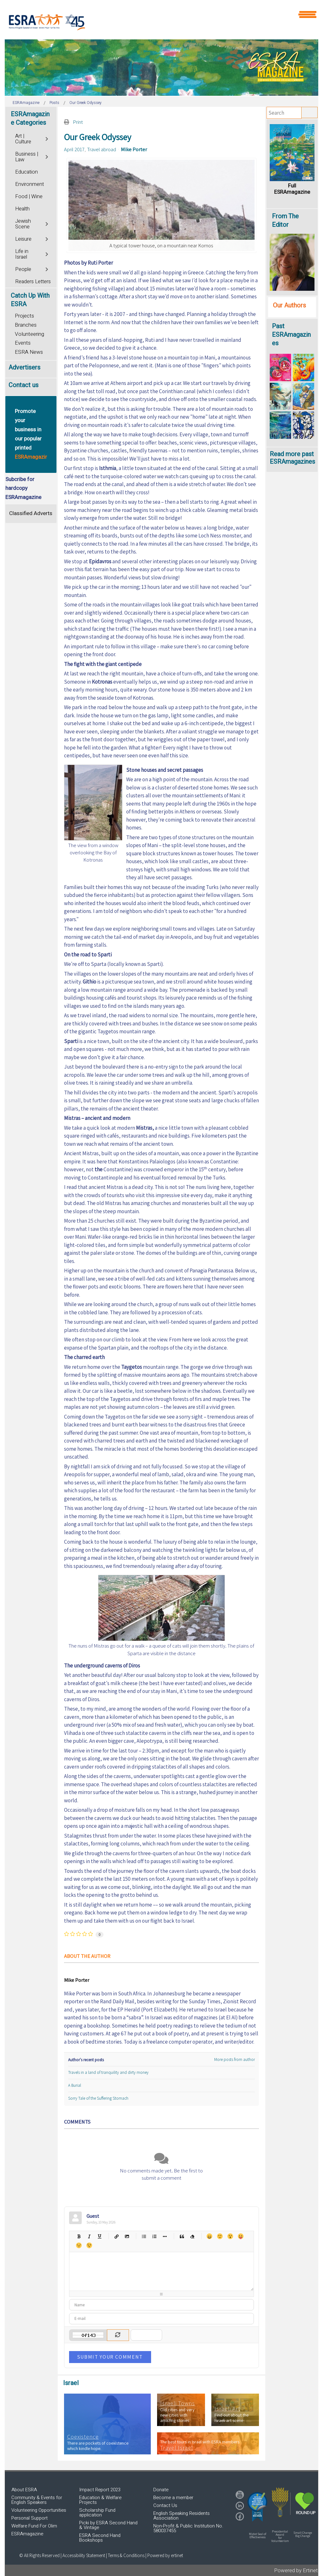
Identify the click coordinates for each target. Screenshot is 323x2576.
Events (23, 343)
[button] (257, 2506)
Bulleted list (144, 2236)
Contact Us (165, 2505)
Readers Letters (33, 281)
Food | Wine (29, 196)
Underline (99, 2236)
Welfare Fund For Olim (34, 2525)
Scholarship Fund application (97, 2512)
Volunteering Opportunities (38, 2510)
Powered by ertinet (165, 2555)
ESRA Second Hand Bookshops (99, 2538)
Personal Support (29, 2518)
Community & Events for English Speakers (36, 2500)
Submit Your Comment (110, 2356)
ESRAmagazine (27, 2533)
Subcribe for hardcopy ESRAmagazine (23, 488)
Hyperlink (116, 2236)
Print (78, 121)
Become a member (173, 2497)
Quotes (182, 2236)
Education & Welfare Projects (100, 2500)
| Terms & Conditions (125, 2555)
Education (26, 172)
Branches (26, 325)
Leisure (23, 239)
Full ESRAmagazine (292, 189)
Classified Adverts (30, 513)
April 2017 (74, 149)
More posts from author (234, 2059)
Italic (89, 2236)
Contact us (23, 385)
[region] (161, 67)
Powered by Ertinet (296, 2570)
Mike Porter (134, 149)
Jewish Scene (23, 224)
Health (22, 209)
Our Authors (289, 305)
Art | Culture (23, 139)
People (23, 269)
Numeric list (154, 2236)
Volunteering (29, 334)
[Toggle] (47, 138)
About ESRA (24, 2489)
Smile (219, 2236)
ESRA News (29, 352)
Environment (29, 184)
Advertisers (24, 367)
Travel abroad (101, 149)
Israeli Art (227, 2408)
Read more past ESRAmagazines (292, 458)
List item (165, 2236)
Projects (24, 316)
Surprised (230, 2236)
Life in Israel (21, 254)
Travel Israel (176, 2447)
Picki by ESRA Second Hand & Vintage (108, 2525)
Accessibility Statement (84, 2555)
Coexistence (83, 2436)
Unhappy (78, 2245)
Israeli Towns (177, 2403)
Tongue (240, 2236)
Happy (209, 2236)
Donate (160, 2489)
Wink (89, 2245)
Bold (78, 2236)
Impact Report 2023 (99, 2489)
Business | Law (26, 157)
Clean (192, 2236)
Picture (127, 2236)
